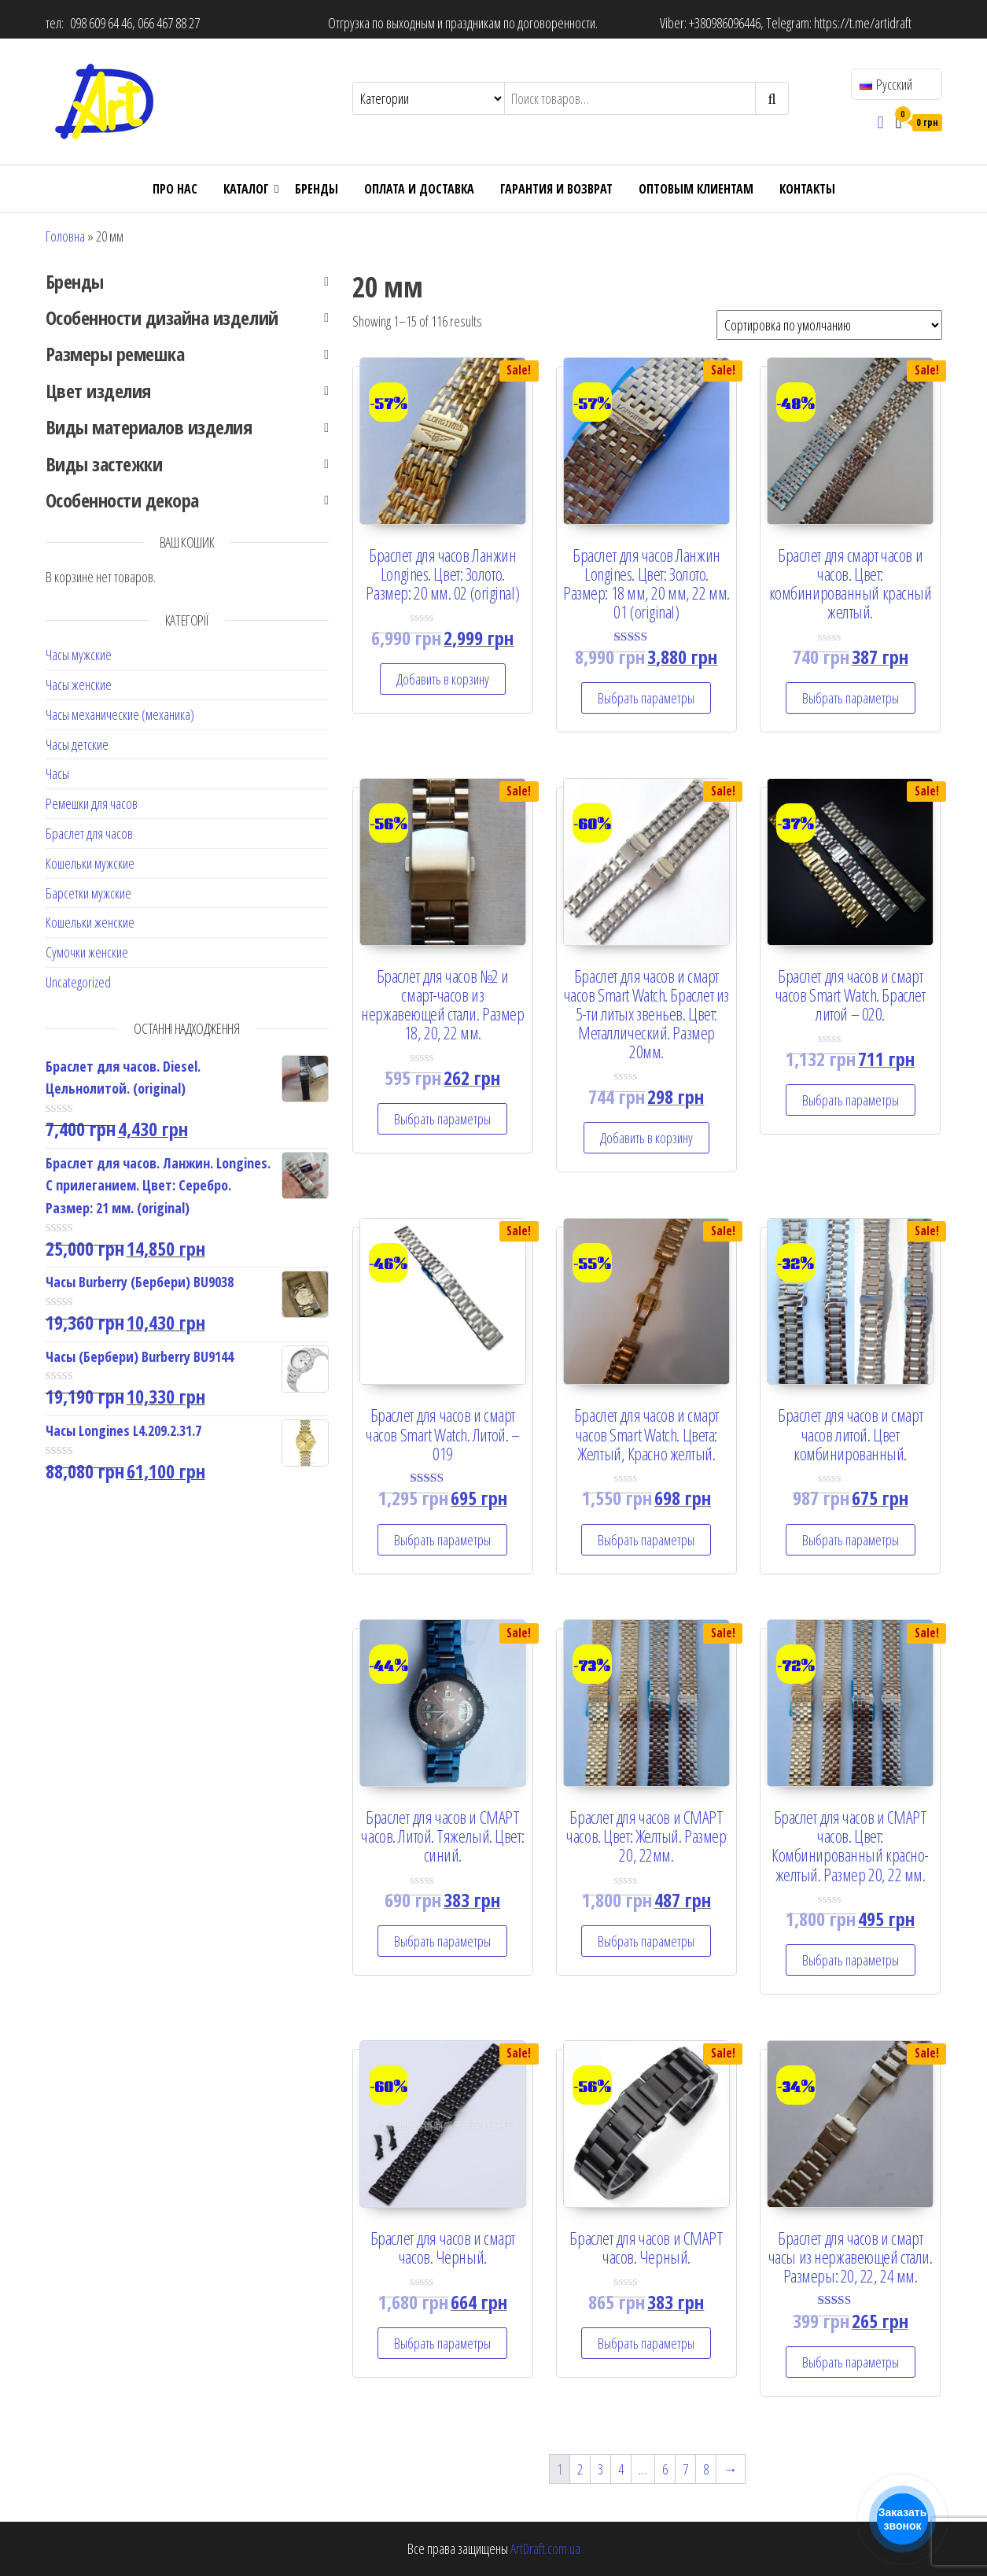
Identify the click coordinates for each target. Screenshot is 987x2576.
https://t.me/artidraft (863, 22)
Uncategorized (78, 981)
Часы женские (79, 684)
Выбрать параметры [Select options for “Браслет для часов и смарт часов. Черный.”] (442, 2343)
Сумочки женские (87, 952)
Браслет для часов (89, 833)
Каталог (246, 188)
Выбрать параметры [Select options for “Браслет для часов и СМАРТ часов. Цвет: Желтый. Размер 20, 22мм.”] (646, 1941)
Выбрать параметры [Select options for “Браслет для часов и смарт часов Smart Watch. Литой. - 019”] (442, 1539)
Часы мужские (79, 654)
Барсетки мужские (88, 893)
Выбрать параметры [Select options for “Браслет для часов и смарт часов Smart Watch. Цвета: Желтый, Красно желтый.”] (646, 1539)
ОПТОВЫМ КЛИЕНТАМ (696, 188)
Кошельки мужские (90, 863)
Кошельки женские (90, 922)
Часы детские (77, 744)
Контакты (807, 188)
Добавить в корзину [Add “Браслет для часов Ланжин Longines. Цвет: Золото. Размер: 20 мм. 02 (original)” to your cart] (442, 679)
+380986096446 (725, 22)
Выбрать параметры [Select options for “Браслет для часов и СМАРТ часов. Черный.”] (646, 2343)
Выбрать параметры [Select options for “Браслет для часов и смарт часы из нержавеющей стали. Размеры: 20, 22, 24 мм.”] (850, 2362)
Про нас (175, 188)
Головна (65, 236)
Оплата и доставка (419, 188)
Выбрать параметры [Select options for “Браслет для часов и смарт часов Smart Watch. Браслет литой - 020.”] (850, 1100)
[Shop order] (829, 325)
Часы (57, 773)
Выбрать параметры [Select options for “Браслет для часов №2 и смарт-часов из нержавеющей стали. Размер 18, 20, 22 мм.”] (442, 1118)
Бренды (316, 188)
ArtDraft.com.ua (545, 2548)
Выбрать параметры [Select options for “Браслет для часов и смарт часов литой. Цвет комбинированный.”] (850, 1539)
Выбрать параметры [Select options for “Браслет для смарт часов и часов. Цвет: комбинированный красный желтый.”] (850, 697)
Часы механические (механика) (120, 714)
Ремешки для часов (92, 803)
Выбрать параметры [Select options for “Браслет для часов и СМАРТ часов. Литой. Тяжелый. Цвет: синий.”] (442, 1941)
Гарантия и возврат (556, 188)
